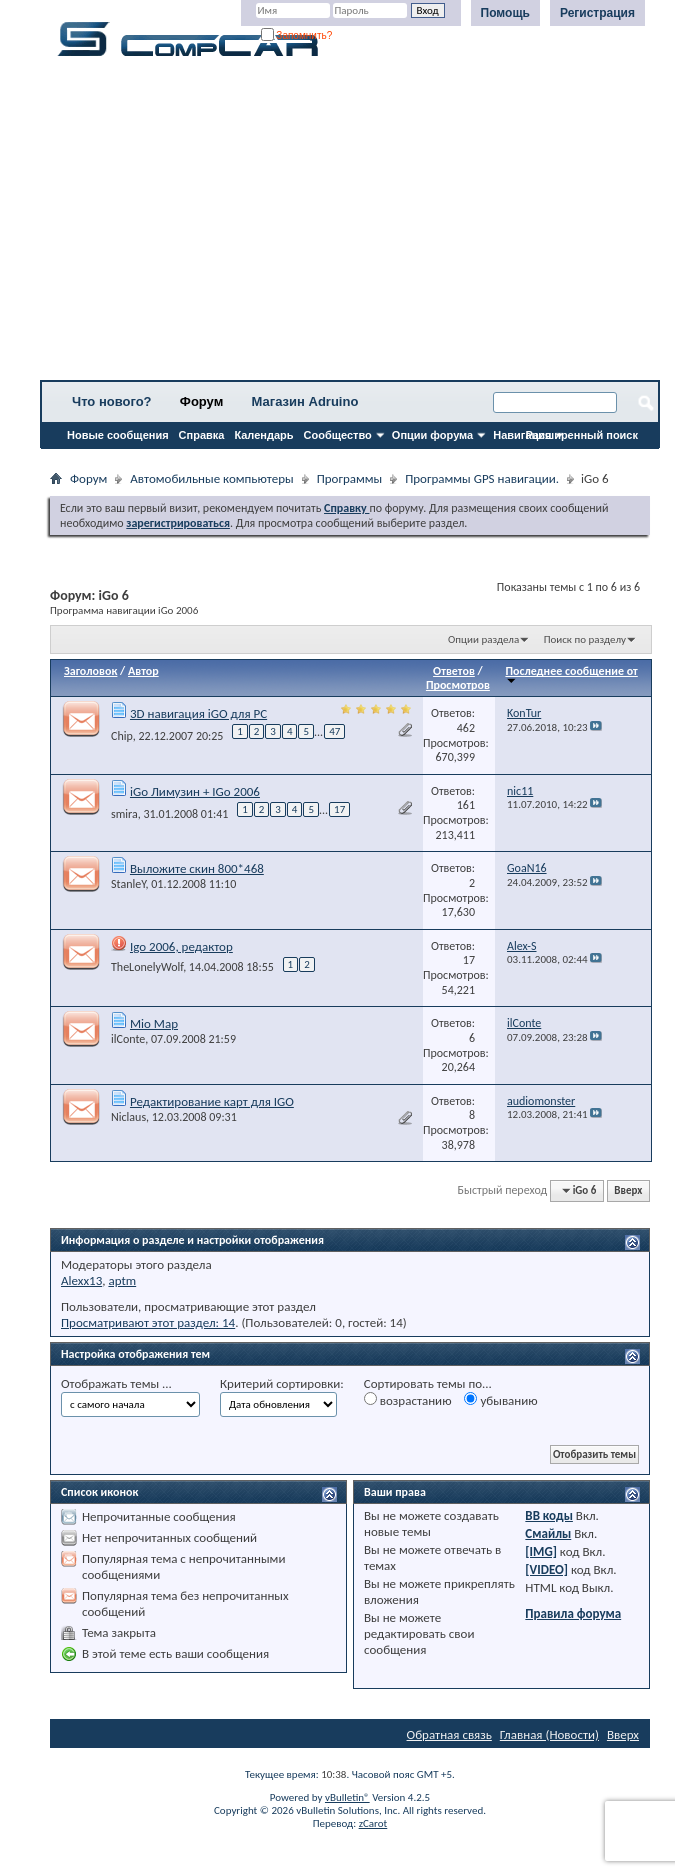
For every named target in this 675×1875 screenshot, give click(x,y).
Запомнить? (297, 35)
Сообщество (338, 435)
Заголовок (90, 671)
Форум (201, 401)
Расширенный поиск (582, 435)
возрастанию (408, 1400)
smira (124, 814)
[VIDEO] (546, 1569)
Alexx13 (81, 1280)
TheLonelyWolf (147, 967)
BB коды (549, 1515)
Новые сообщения (118, 435)
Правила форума (573, 1613)
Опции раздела (483, 639)
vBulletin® (347, 1797)
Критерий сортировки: (282, 1383)
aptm (122, 1280)
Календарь (263, 435)
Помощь (505, 13)
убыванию (500, 1400)
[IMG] (541, 1551)
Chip (122, 736)
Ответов (454, 671)
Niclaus (128, 1117)
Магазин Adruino (305, 401)
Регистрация (597, 13)
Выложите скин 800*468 (197, 868)
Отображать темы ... (116, 1383)
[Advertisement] (350, 225)
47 (334, 731)
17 (339, 809)
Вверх (628, 1190)
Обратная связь (449, 1734)
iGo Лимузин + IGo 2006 (195, 791)
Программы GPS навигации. (482, 478)
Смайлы (548, 1533)
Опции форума (432, 435)
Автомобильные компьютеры (211, 478)
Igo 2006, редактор (181, 946)
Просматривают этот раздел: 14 (148, 1322)
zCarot (373, 1823)
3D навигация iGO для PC (198, 713)
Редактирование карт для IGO (212, 1101)
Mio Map (154, 1023)
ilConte (128, 1039)
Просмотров (458, 685)
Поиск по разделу (585, 639)
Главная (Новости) (549, 1734)
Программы (350, 478)
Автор (143, 671)
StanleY (128, 884)
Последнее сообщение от (571, 674)
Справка (202, 435)
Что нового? (112, 401)
